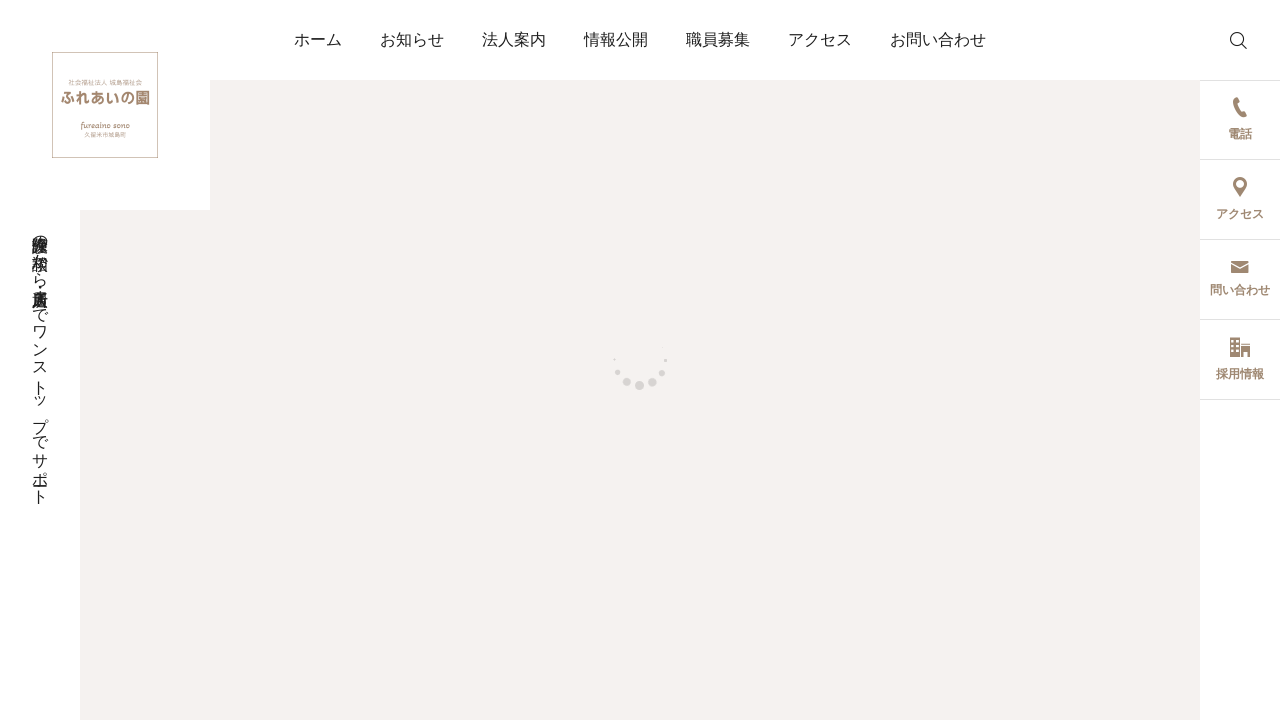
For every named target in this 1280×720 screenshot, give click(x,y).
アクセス (820, 39)
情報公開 (616, 39)
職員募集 (718, 39)
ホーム (318, 39)
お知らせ (412, 39)
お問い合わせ (938, 39)
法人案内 (514, 39)
